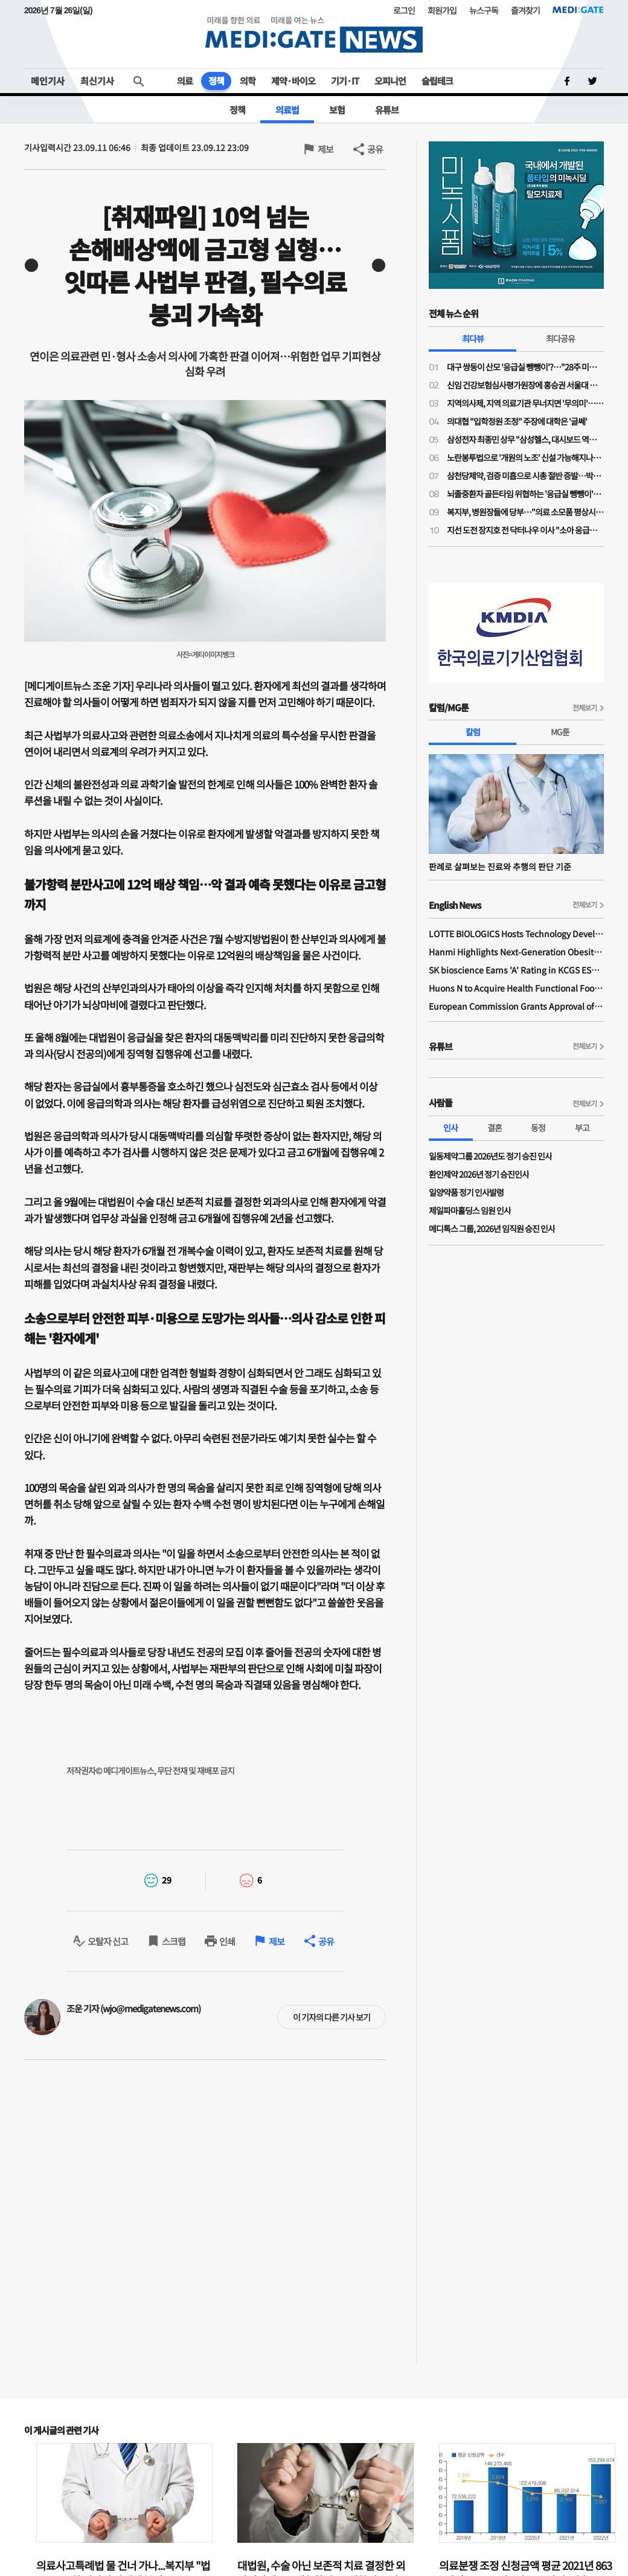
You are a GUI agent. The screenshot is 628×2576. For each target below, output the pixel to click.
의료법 (287, 109)
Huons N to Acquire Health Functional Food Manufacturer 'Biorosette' (516, 988)
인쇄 (227, 1941)
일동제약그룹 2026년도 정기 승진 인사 (490, 1156)
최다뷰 (473, 338)
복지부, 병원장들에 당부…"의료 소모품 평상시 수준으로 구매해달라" (525, 512)
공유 (375, 149)
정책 (216, 80)
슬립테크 (437, 80)
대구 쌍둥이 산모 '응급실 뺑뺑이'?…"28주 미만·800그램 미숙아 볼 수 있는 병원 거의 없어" (525, 367)
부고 (582, 1128)
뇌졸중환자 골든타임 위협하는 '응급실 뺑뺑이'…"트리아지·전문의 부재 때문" (525, 494)
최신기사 (97, 80)
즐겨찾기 (525, 10)
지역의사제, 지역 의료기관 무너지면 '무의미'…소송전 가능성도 (525, 403)
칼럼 (473, 732)
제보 (325, 149)
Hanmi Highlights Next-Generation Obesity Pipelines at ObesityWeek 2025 (516, 952)
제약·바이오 (293, 80)
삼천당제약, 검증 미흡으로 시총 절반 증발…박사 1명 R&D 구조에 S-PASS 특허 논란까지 (525, 476)
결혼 (494, 1128)
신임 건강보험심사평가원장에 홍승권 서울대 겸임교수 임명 (525, 385)
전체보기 (584, 707)
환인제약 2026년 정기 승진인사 (479, 1174)
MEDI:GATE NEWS (314, 34)
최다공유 (560, 338)
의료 (185, 80)
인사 (450, 1128)
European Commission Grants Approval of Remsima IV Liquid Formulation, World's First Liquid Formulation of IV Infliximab (516, 1006)
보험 (337, 109)
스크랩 (173, 1941)
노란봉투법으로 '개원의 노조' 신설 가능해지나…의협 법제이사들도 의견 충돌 (525, 457)
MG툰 (560, 732)
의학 (247, 80)
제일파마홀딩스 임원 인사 (470, 1210)
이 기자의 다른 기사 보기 (331, 2017)
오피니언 (390, 80)
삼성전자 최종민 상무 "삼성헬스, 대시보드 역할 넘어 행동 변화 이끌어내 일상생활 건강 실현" (525, 439)
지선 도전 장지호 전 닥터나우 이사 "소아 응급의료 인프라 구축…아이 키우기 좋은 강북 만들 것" (525, 530)
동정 (538, 1128)
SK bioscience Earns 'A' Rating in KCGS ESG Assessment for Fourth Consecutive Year (516, 970)
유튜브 (387, 109)
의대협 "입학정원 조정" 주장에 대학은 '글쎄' (517, 421)
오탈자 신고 (108, 1941)
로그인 (404, 10)
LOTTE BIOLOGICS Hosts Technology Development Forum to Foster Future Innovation (516, 934)
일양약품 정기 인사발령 (466, 1192)
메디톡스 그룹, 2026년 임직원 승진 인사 (492, 1228)
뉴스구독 (483, 10)
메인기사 (48, 80)
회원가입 (442, 10)
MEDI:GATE (578, 9)
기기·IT (345, 80)
